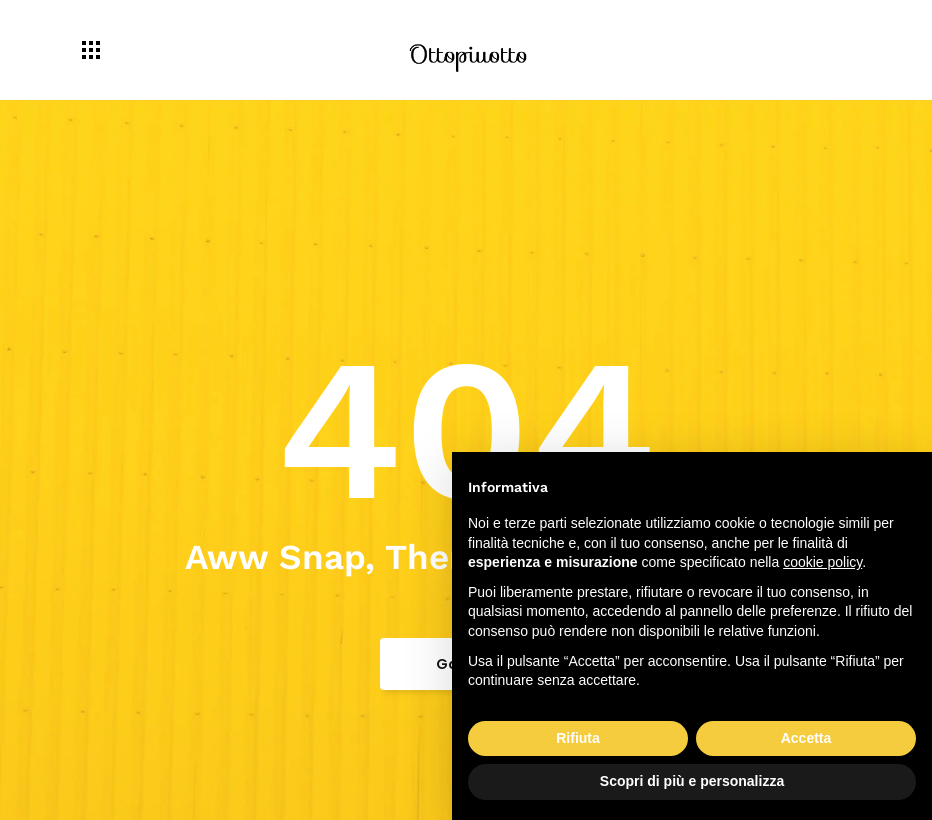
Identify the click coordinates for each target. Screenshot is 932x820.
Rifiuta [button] (578, 738)
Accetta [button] (806, 738)
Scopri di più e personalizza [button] (692, 781)
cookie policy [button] (822, 562)
